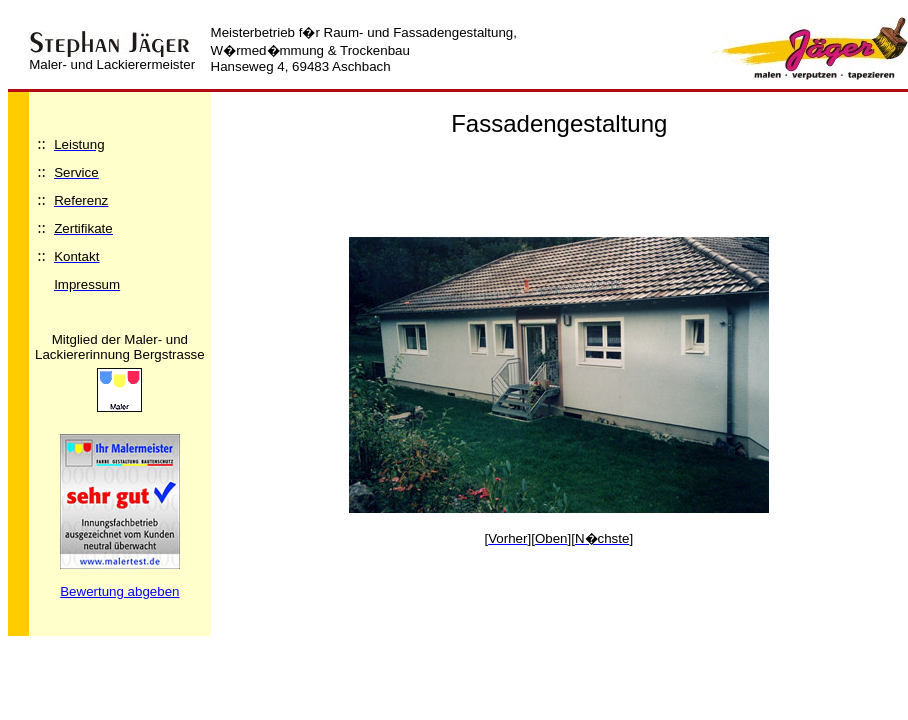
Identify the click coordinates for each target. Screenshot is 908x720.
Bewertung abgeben (119, 591)
